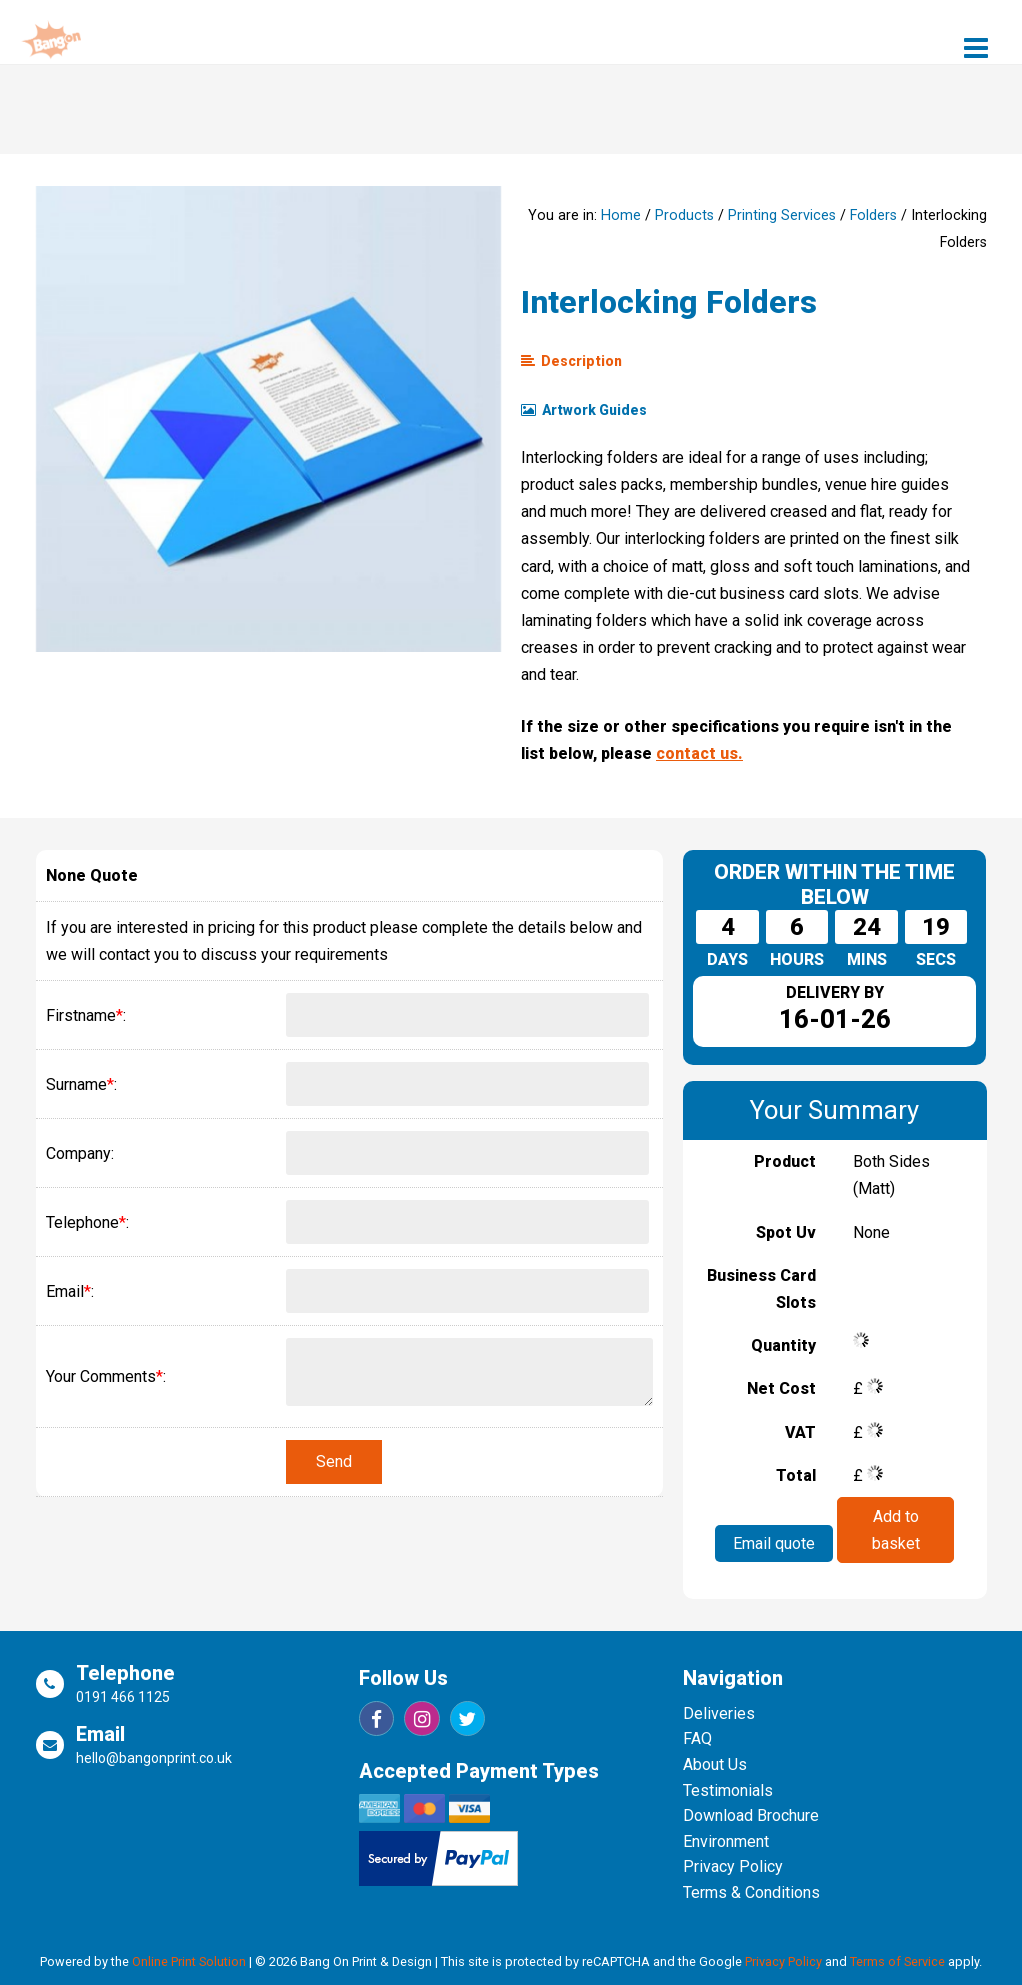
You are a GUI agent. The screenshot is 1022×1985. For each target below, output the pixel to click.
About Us (715, 1764)
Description (571, 361)
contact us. (699, 753)
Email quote (774, 1543)
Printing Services (782, 215)
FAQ (697, 1738)
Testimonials (728, 1790)
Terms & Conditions (751, 1892)
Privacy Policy (733, 1866)
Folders (873, 215)
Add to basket (895, 1529)
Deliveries (719, 1713)
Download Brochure (751, 1815)
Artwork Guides (584, 410)
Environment (726, 1841)
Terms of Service (897, 1961)
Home (621, 215)
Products (684, 215)
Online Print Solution (189, 1961)
